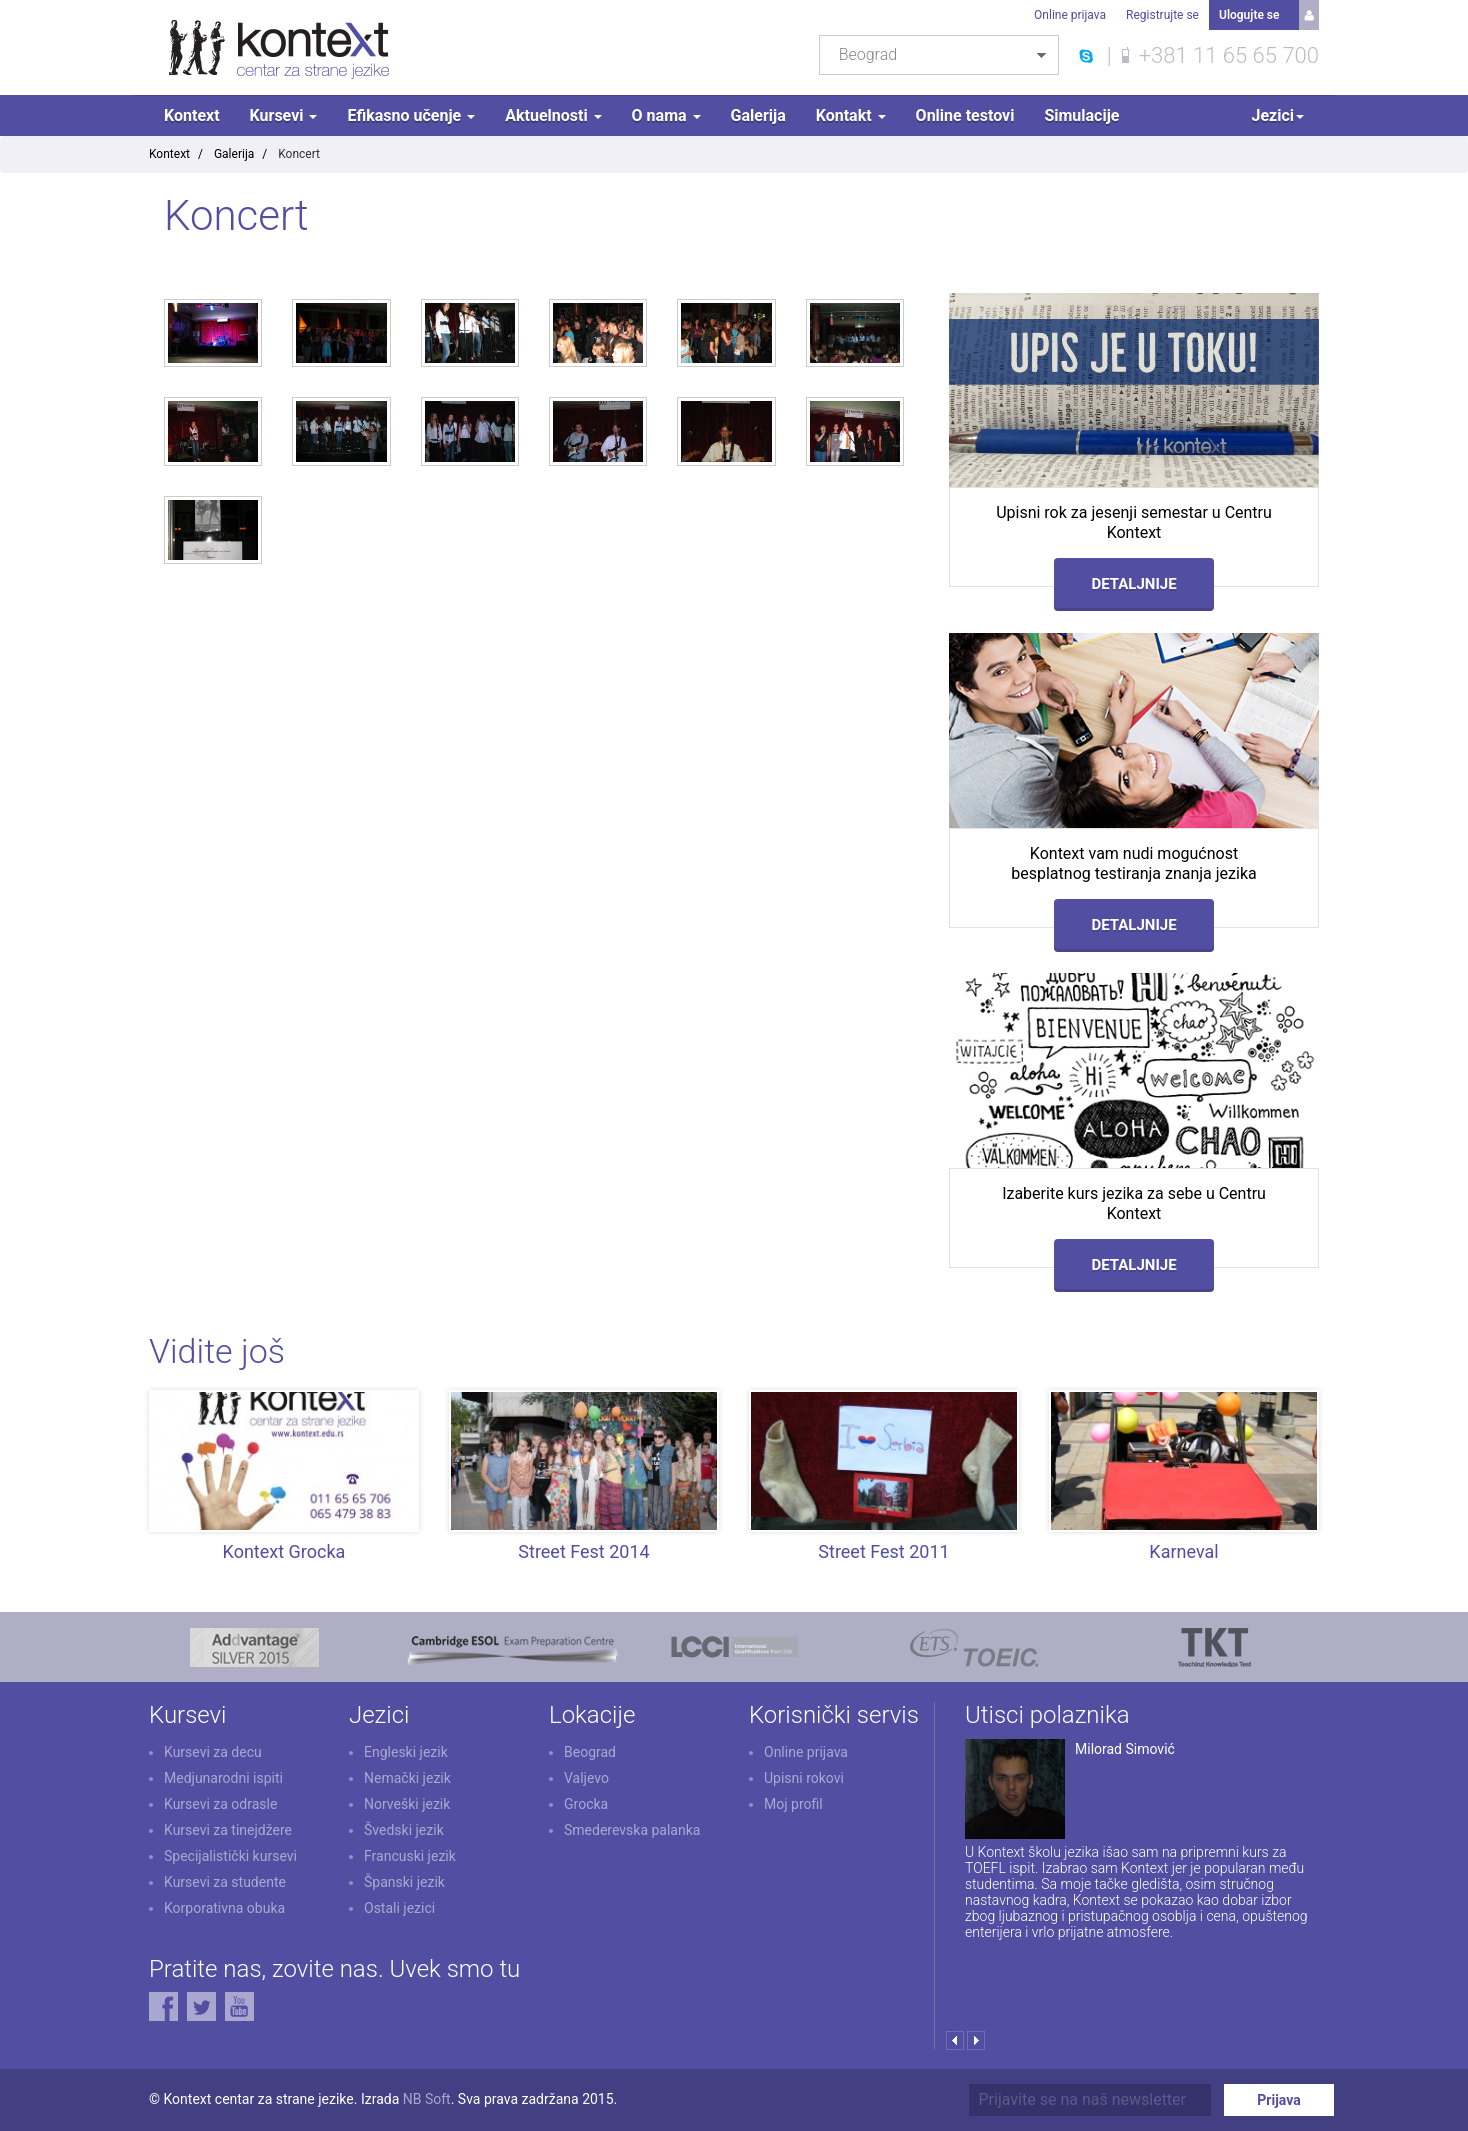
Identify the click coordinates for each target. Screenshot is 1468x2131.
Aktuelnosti (553, 115)
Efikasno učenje (411, 115)
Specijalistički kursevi (230, 1856)
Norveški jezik (407, 1804)
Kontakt (851, 115)
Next (975, 2040)
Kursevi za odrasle (220, 1804)
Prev (954, 2040)
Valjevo (586, 1778)
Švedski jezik (404, 1830)
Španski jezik (404, 1882)
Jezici (1277, 115)
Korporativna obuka (224, 1908)
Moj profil (793, 1804)
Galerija (758, 115)
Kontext (192, 115)
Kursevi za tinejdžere (228, 1830)
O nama (666, 115)
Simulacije (1081, 115)
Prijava (1278, 2100)
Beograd (590, 1752)
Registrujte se (1162, 15)
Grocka (586, 1804)
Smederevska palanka (632, 1830)
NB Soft (427, 2099)
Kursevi (284, 115)
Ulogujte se (1249, 15)
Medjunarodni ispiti (223, 1778)
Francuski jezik (410, 1856)
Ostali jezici (399, 1908)
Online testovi (965, 115)
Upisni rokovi (804, 1778)
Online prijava (1070, 15)
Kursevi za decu (213, 1752)
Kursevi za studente (225, 1882)
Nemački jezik (407, 1778)
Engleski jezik (406, 1752)
